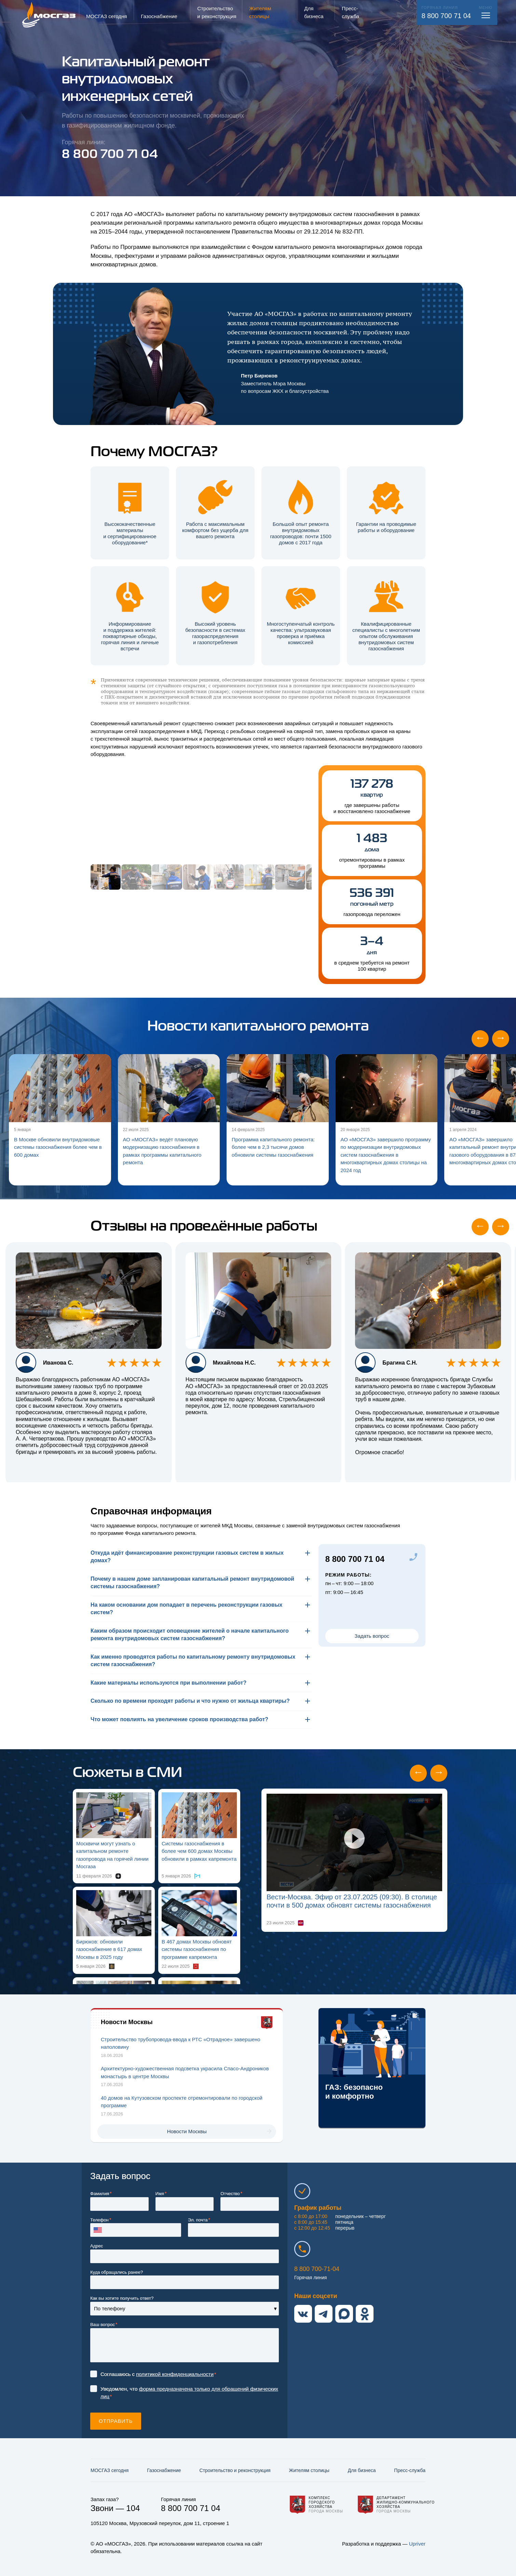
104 (133, 2508)
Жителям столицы (309, 2470)
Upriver (417, 2544)
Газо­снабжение (164, 2470)
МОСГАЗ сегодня (109, 2470)
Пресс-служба (409, 2470)
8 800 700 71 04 (446, 15)
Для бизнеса (362, 2470)
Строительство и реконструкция (235, 2470)
